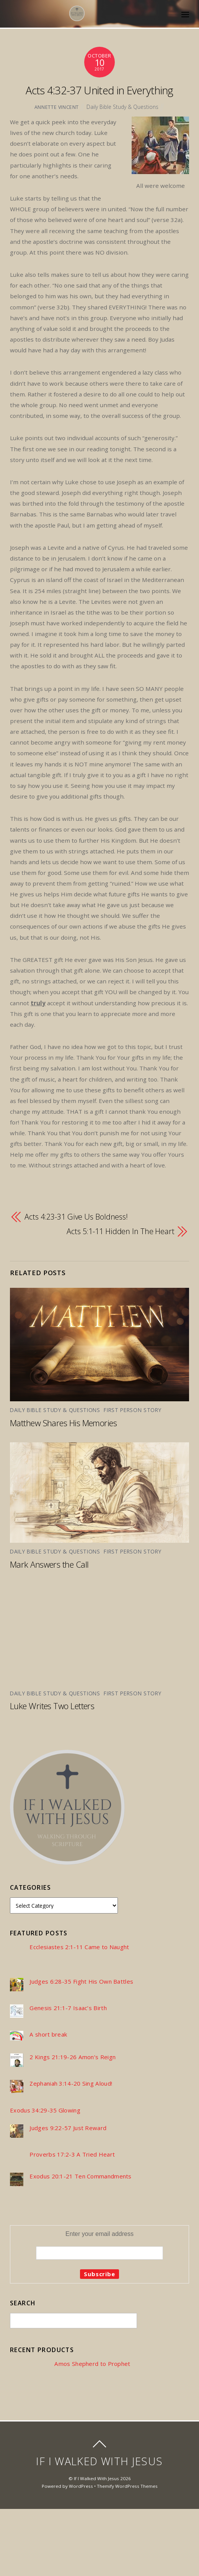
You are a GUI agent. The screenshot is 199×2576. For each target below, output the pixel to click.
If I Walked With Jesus (96, 2478)
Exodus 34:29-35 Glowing (45, 2110)
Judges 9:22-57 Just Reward (67, 2128)
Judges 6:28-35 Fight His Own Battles (81, 1981)
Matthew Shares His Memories (63, 1423)
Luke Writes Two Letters (52, 1705)
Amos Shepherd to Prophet (92, 2363)
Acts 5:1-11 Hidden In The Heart (121, 1231)
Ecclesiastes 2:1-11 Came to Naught (79, 1947)
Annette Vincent (56, 107)
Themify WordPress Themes (127, 2486)
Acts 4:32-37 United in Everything (99, 90)
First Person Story (132, 1410)
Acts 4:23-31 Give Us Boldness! (76, 1217)
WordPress (81, 2486)
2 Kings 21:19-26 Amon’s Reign (72, 2057)
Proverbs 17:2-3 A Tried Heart (72, 2154)
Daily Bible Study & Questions (122, 106)
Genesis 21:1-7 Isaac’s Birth (67, 2008)
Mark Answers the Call (49, 1564)
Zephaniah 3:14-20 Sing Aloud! (70, 2083)
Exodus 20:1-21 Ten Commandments (80, 2176)
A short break (48, 2034)
